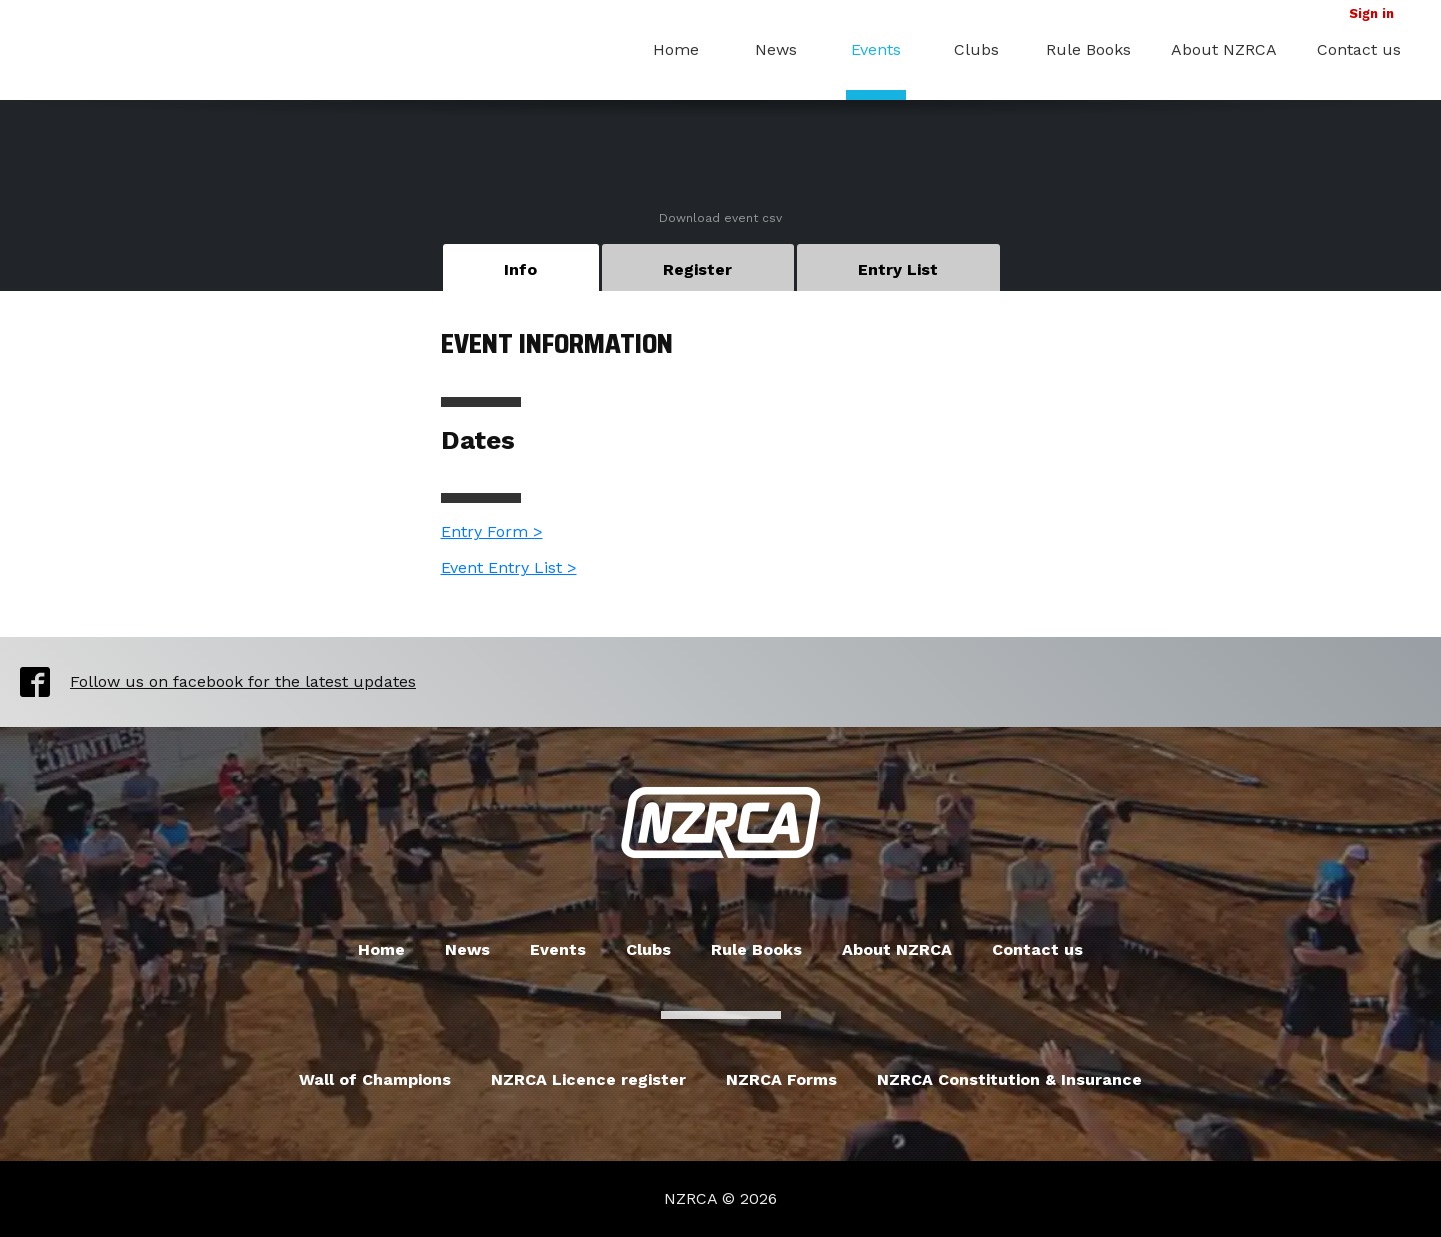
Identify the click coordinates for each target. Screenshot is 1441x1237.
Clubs (976, 49)
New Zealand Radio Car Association (721, 823)
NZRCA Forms (781, 1079)
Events (876, 49)
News (776, 49)
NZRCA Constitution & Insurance (1009, 1079)
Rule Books (1088, 49)
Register (697, 269)
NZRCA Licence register (588, 1079)
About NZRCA (1224, 49)
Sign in (1371, 13)
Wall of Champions (375, 1079)
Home (676, 49)
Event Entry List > (509, 567)
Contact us (1359, 49)
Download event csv (720, 218)
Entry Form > (492, 531)
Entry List (898, 269)
